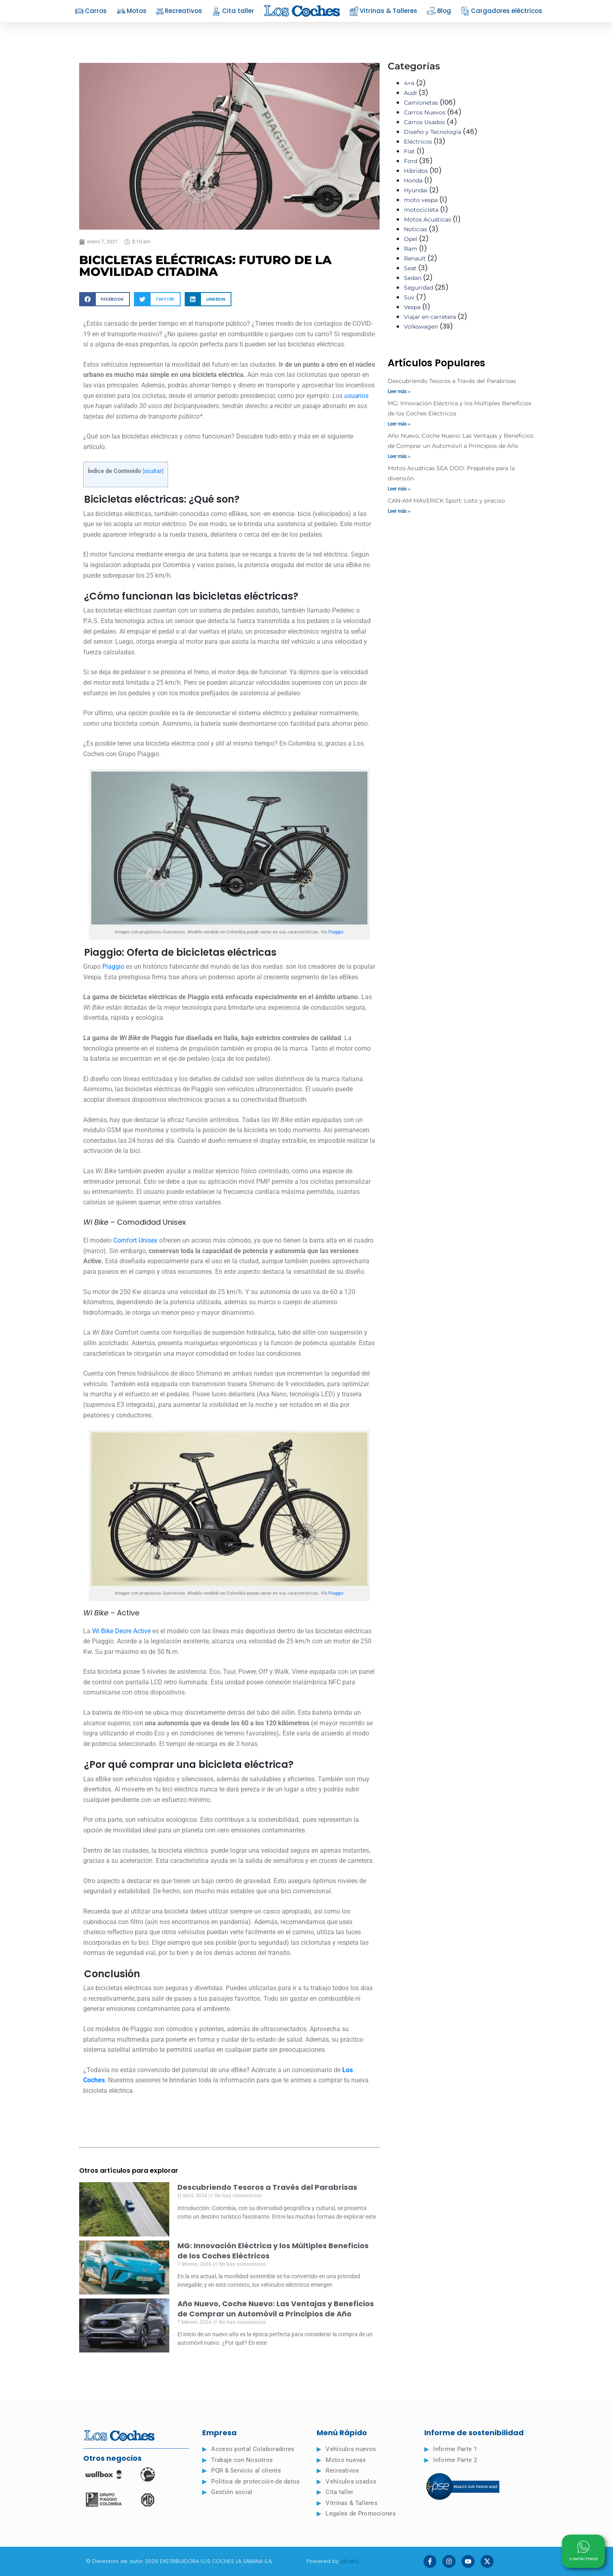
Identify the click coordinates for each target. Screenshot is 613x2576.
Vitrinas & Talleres (383, 10)
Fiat (409, 151)
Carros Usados (424, 122)
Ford (410, 161)
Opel (410, 239)
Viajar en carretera (430, 316)
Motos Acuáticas (427, 219)
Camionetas (421, 102)
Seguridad (418, 287)
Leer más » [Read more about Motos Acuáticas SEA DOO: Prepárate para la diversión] (399, 489)
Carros (91, 10)
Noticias (415, 229)
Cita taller (233, 10)
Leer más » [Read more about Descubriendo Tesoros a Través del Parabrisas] (399, 391)
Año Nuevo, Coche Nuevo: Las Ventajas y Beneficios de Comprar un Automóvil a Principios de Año (275, 2309)
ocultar (153, 471)
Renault (415, 258)
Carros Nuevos (424, 112)
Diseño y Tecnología (432, 131)
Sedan (412, 278)
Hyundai (415, 190)
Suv (409, 297)
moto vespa (421, 200)
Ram (410, 248)
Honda (413, 180)
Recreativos (179, 10)
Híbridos (416, 170)
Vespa (412, 307)
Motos (132, 10)
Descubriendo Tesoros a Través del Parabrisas (267, 2187)
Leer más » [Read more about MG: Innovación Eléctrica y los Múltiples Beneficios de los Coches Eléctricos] (399, 424)
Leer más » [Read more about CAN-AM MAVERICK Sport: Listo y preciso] (399, 511)
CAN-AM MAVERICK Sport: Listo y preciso (446, 500)
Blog (439, 10)
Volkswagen (421, 326)
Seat (410, 268)
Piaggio (335, 932)
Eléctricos (418, 141)
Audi (410, 93)
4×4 (409, 83)
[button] (104, 299)
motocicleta (421, 209)
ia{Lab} (349, 2561)
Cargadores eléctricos (501, 10)
